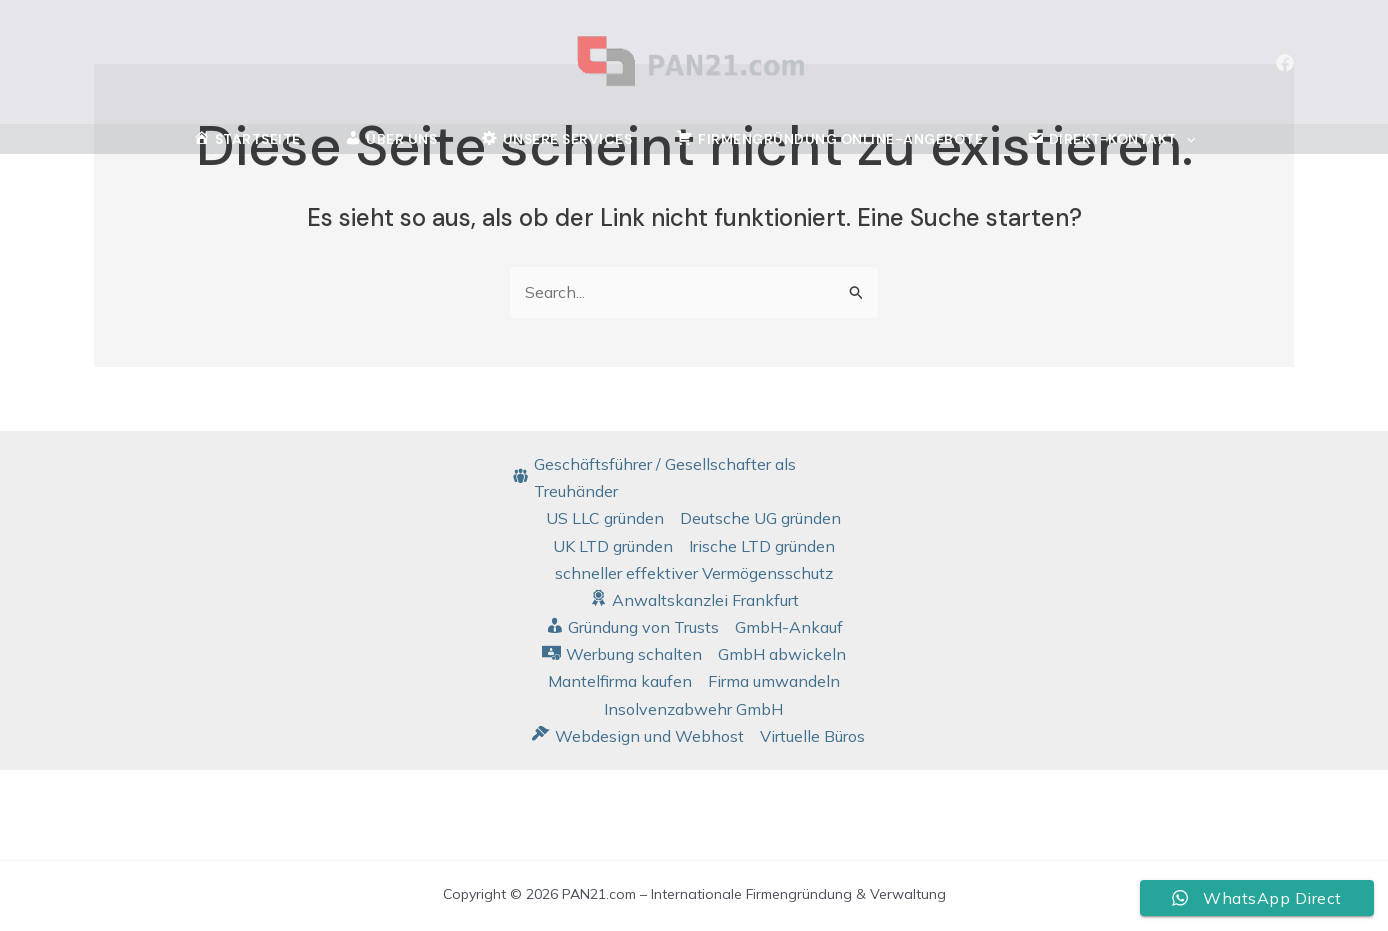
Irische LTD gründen (762, 546)
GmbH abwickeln (782, 654)
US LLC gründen (605, 518)
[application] (1186, 140)
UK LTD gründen (613, 546)
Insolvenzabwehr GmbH (693, 709)
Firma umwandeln (774, 681)
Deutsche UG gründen (760, 518)
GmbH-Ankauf (789, 627)
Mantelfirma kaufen (620, 681)
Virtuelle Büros (812, 736)
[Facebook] (1285, 63)
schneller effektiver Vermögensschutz (694, 573)
